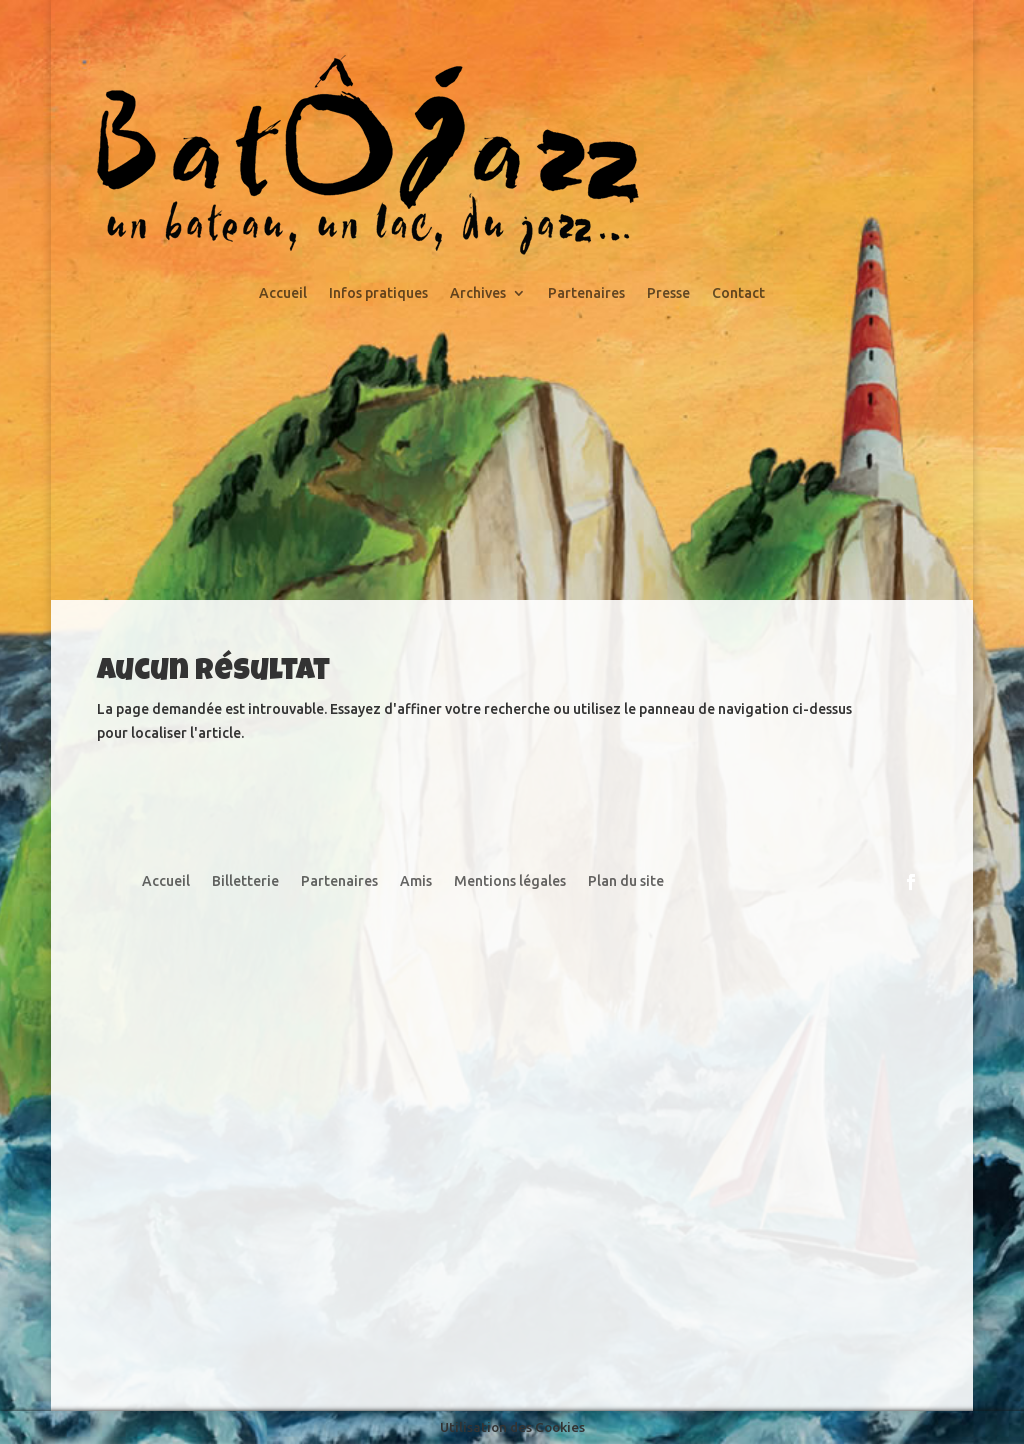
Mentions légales (510, 881)
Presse (668, 293)
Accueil (283, 293)
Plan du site (626, 881)
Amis (416, 881)
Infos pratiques (378, 293)
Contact (738, 293)
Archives (478, 293)
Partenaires (586, 293)
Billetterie (245, 881)
